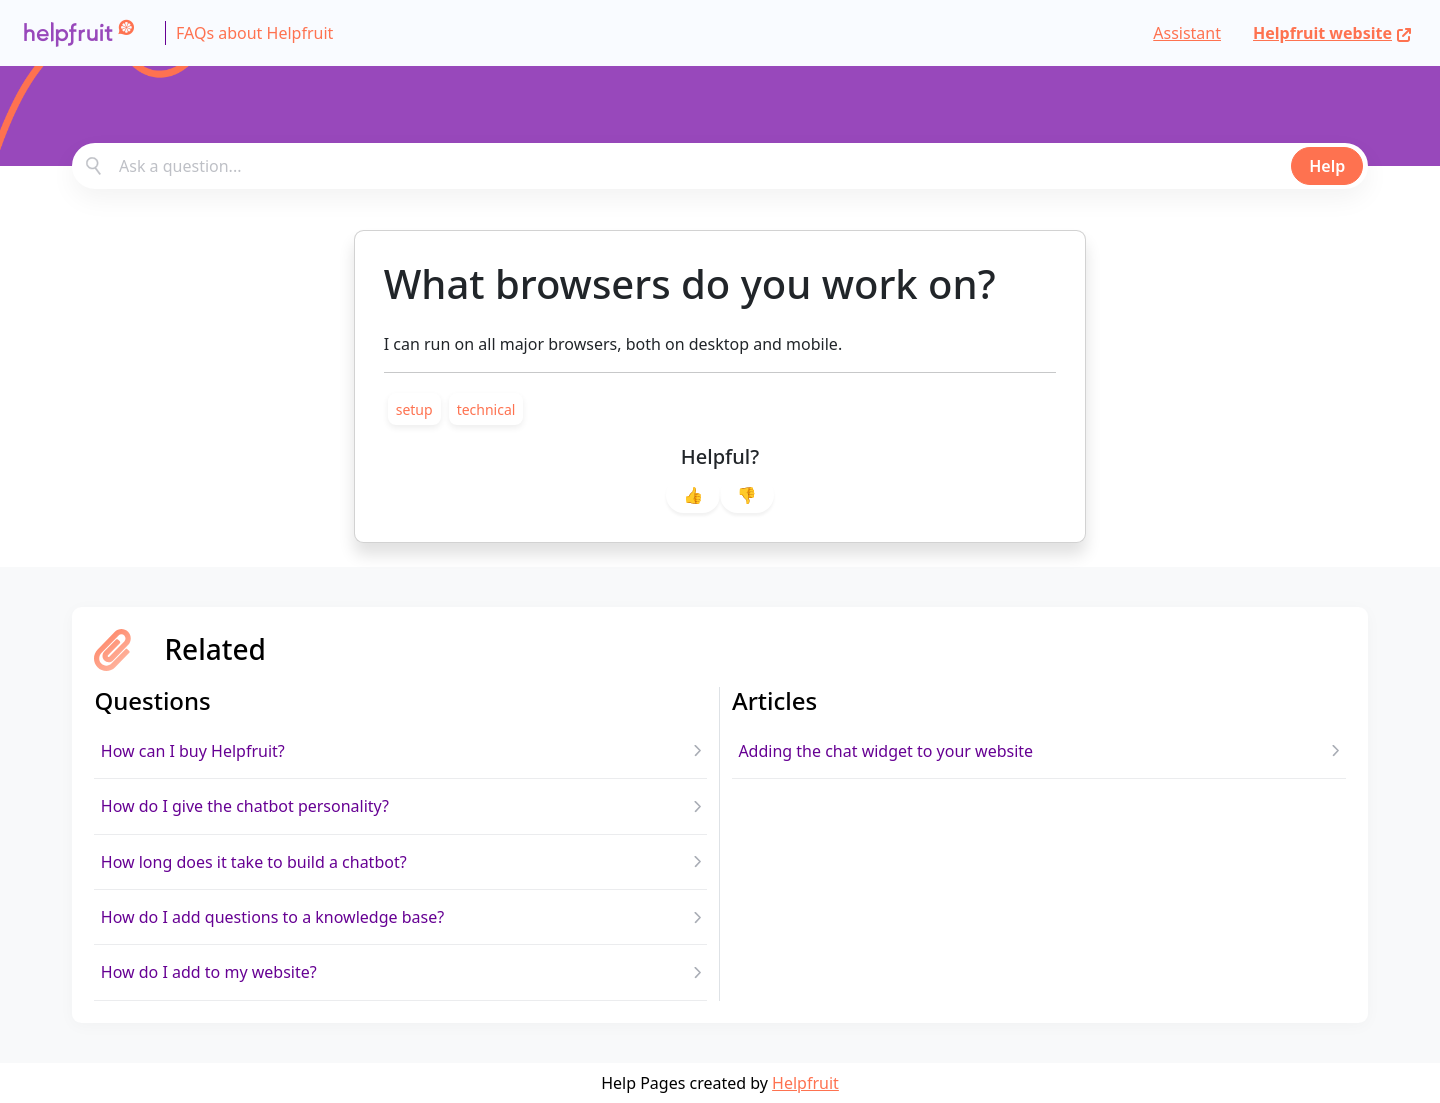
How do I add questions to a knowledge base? (272, 917)
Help (1327, 166)
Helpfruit (805, 1083)
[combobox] (720, 166)
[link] (414, 409)
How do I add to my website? (209, 972)
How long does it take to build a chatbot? (254, 862)
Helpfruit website (1332, 33)
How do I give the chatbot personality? (245, 806)
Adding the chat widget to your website (885, 751)
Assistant (1187, 33)
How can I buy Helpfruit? (193, 751)
